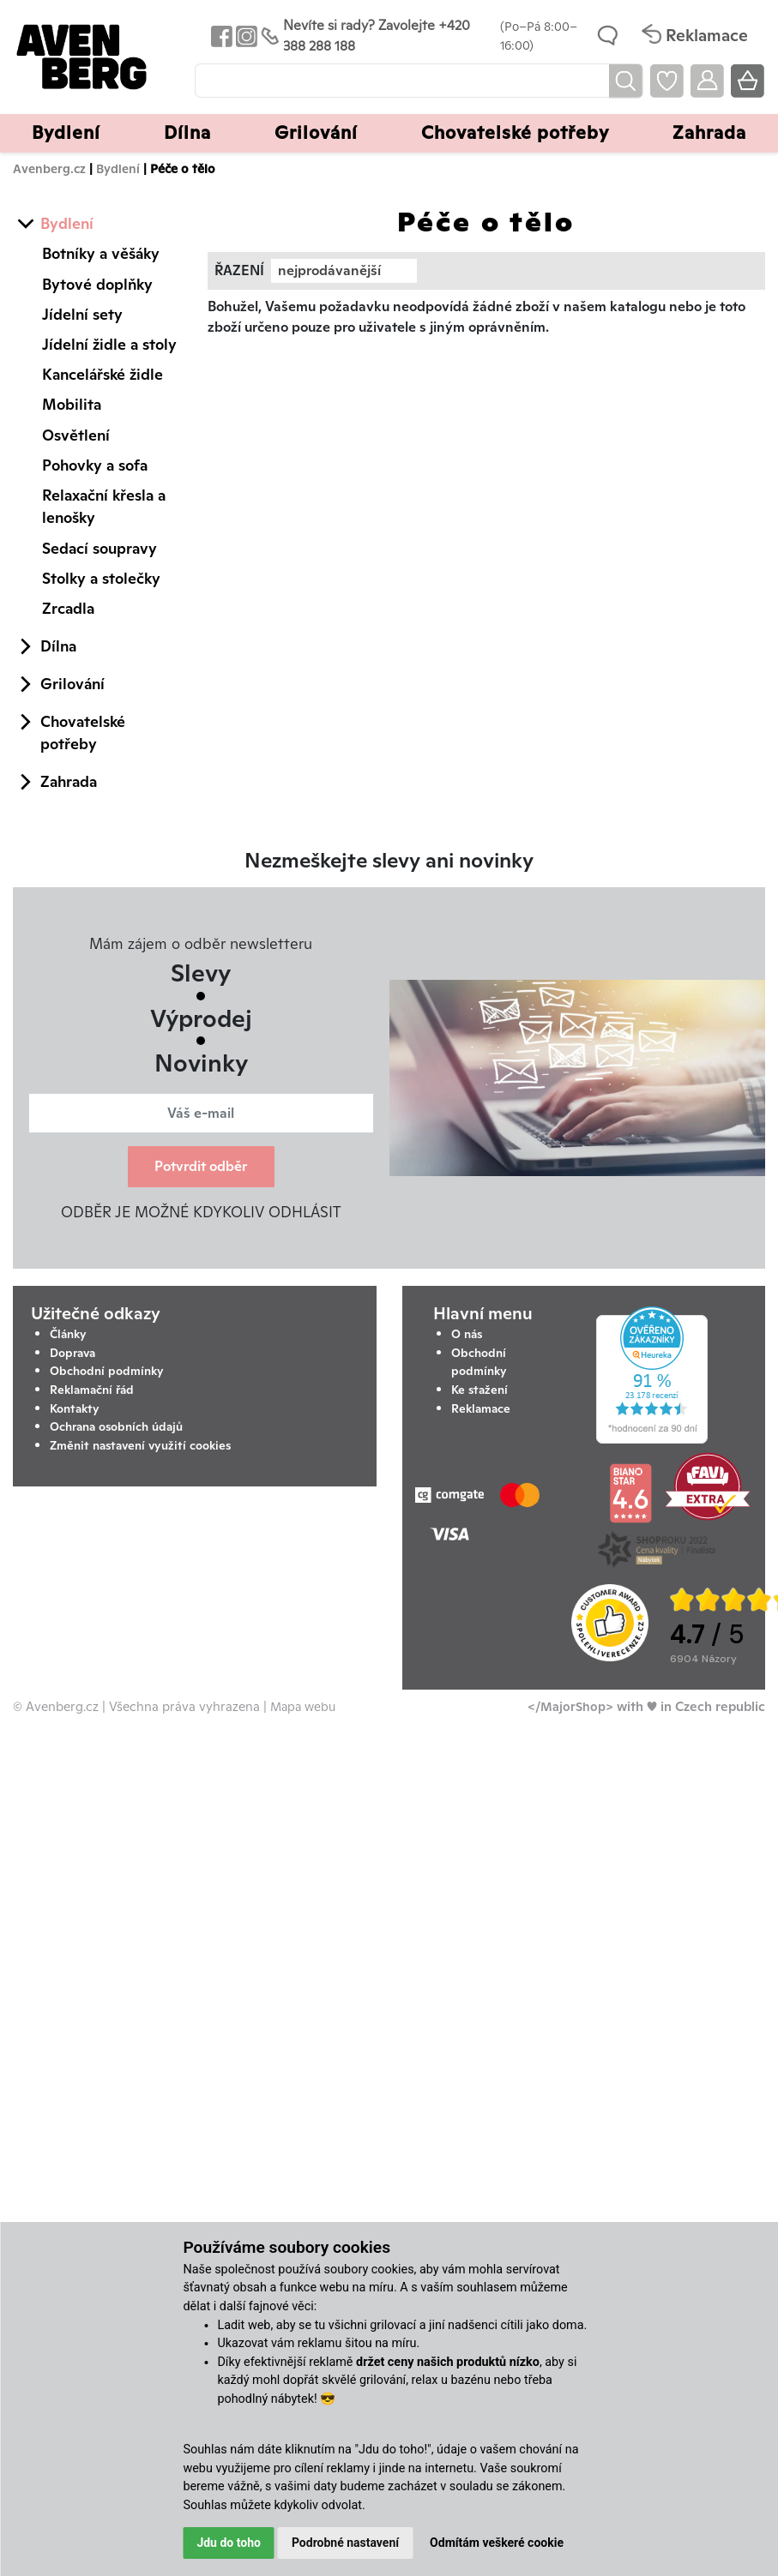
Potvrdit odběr (200, 1166)
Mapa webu (302, 1706)
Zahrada (68, 781)
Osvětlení (76, 435)
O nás (466, 1334)
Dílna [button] (187, 132)
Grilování (72, 684)
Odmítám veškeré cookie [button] (497, 2542)
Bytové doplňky (97, 284)
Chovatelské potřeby (82, 733)
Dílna (58, 646)
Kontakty (75, 1408)
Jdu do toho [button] (228, 2542)
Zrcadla (68, 608)
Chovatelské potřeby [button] (515, 132)
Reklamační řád (92, 1389)
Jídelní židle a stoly (109, 344)
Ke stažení (479, 1389)
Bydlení (118, 168)
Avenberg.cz (49, 168)
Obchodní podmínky (107, 1370)
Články (68, 1334)
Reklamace (480, 1408)
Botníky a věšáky (101, 253)
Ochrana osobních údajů (116, 1426)
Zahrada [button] (709, 132)
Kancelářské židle (102, 374)
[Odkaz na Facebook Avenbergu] (220, 35)
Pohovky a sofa (95, 465)
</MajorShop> (570, 1706)
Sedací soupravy (99, 548)
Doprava (72, 1352)
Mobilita (71, 404)
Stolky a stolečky (101, 578)
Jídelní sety (82, 314)
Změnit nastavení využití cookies (140, 1445)
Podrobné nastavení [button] (345, 2542)
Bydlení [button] (66, 132)
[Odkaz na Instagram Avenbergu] (244, 35)
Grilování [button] (316, 132)
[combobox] (344, 271)
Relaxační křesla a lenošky (104, 506)
